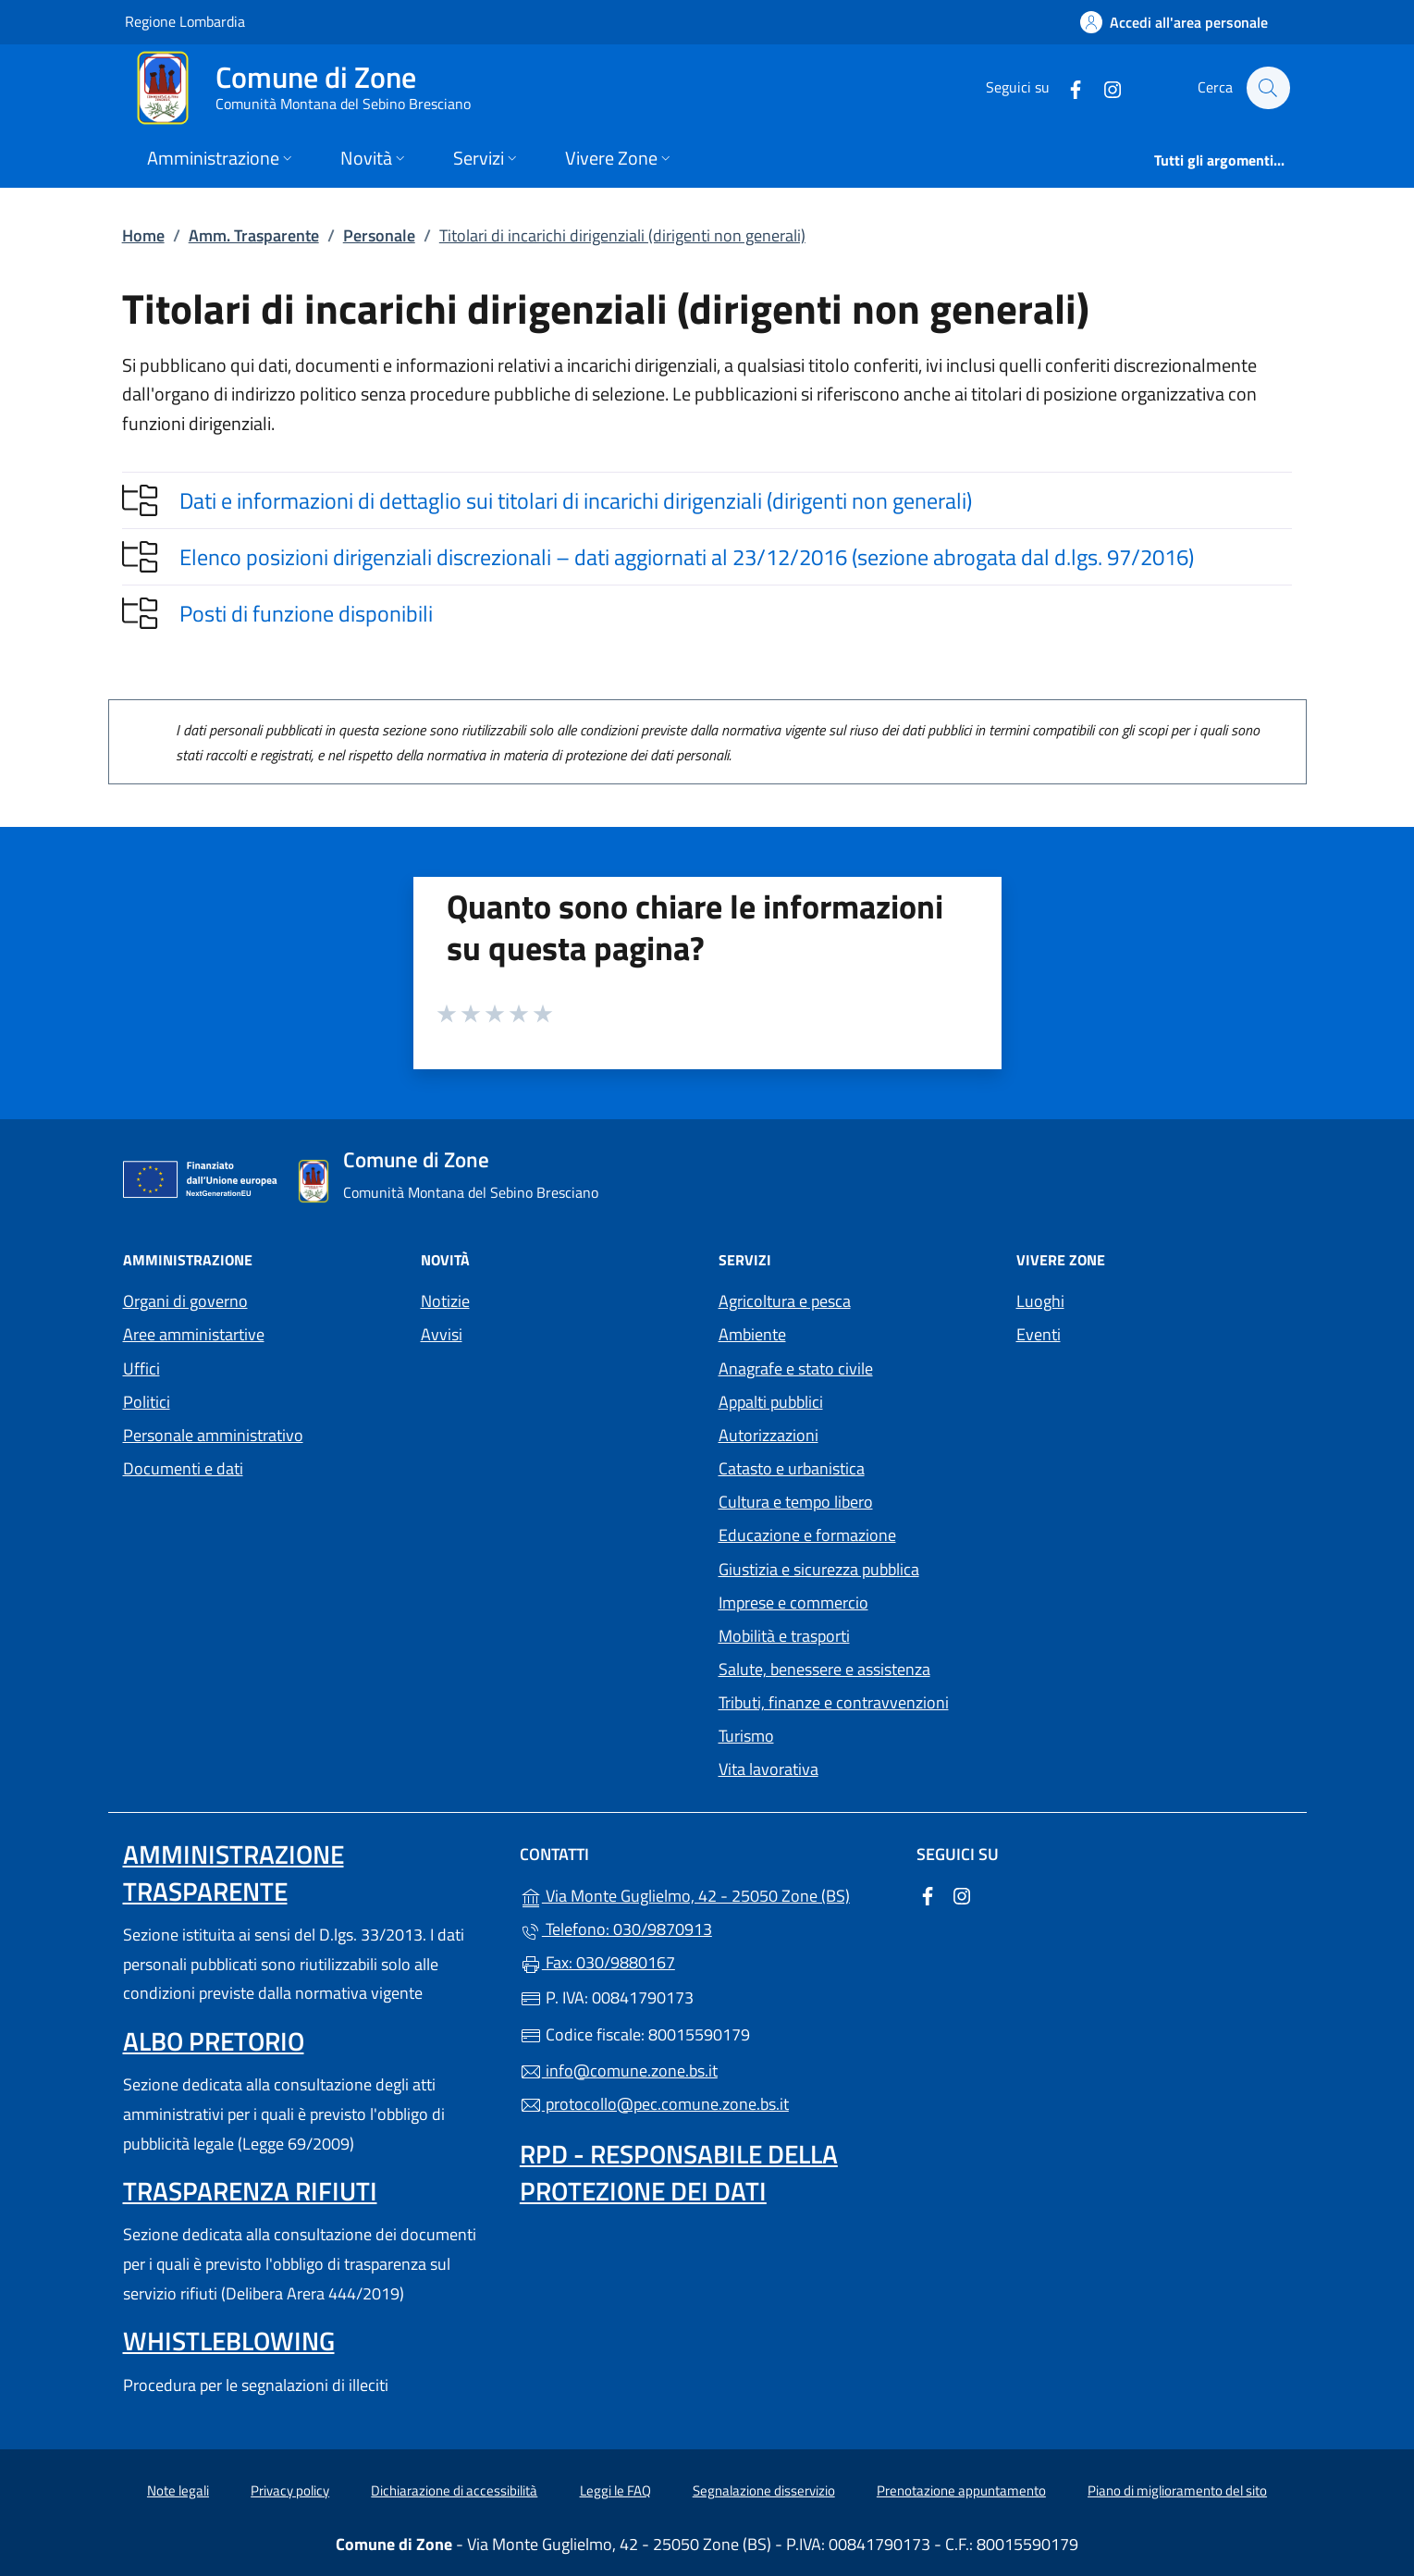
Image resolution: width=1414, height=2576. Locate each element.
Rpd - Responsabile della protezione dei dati (679, 2172)
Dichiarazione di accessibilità (454, 2490)
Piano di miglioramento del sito (1177, 2490)
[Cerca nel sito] (1268, 88)
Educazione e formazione (807, 1534)
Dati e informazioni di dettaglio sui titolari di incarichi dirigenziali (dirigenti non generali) (575, 500)
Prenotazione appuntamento (961, 2490)
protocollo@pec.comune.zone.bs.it (654, 2103)
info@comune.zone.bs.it (619, 2070)
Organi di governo (185, 1300)
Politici (146, 1401)
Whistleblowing (229, 2340)
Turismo (746, 1735)
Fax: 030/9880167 (597, 1962)
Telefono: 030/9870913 (616, 1929)
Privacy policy (290, 2490)
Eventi (1038, 1334)
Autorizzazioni (768, 1435)
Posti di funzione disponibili (306, 613)
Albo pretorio (213, 2041)
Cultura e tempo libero (796, 1501)
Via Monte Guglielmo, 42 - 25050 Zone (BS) (707, 1894)
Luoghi (1040, 1300)
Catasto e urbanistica (792, 1468)
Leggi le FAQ (615, 2490)
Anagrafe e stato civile (796, 1368)
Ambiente (752, 1334)
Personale (379, 235)
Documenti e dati (183, 1468)
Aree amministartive (193, 1334)
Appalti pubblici (771, 1401)
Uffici (141, 1368)
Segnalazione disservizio (764, 2490)
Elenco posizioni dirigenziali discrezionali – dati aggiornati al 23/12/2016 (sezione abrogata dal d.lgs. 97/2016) (686, 556)
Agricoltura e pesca (785, 1300)
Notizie (445, 1300)
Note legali (178, 2490)
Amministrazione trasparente (233, 1872)
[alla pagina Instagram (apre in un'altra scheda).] (1103, 87)
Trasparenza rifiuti (250, 2191)
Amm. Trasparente (254, 235)
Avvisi (441, 1334)
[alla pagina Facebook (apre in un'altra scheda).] (1066, 87)
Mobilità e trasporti (784, 1635)
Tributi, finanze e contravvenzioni (834, 1702)
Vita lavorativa (768, 1768)
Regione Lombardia (185, 20)
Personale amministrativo (213, 1435)
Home (143, 235)
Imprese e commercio (793, 1602)
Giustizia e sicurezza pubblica (819, 1569)
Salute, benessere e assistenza (824, 1669)
